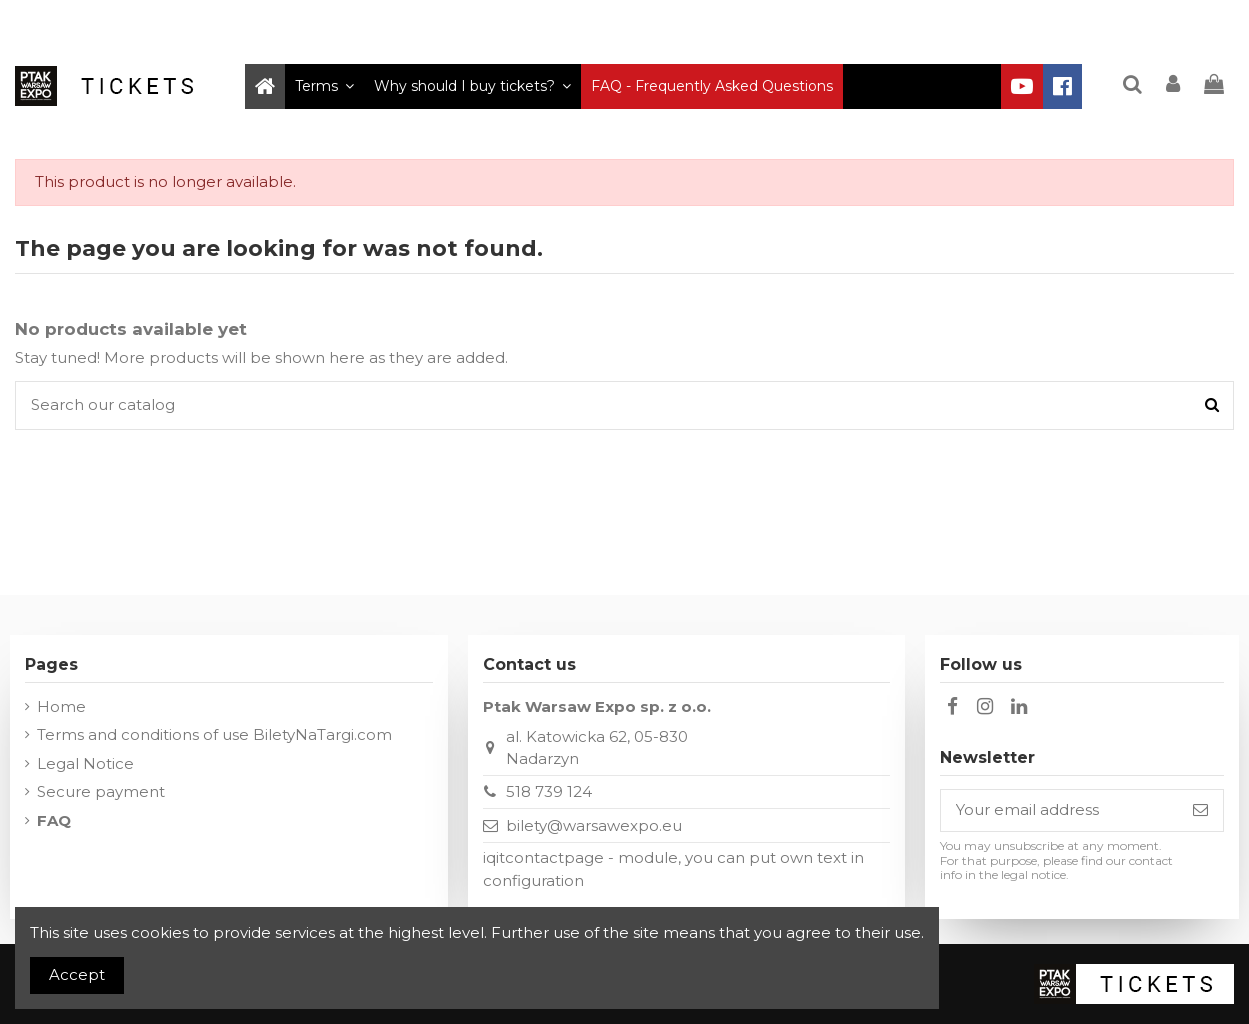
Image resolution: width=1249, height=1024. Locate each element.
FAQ (54, 820)
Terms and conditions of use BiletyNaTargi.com (214, 734)
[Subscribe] (1200, 810)
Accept (77, 974)
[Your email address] (1059, 810)
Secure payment (101, 791)
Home (61, 706)
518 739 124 (549, 791)
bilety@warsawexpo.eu (594, 825)
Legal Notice (85, 763)
